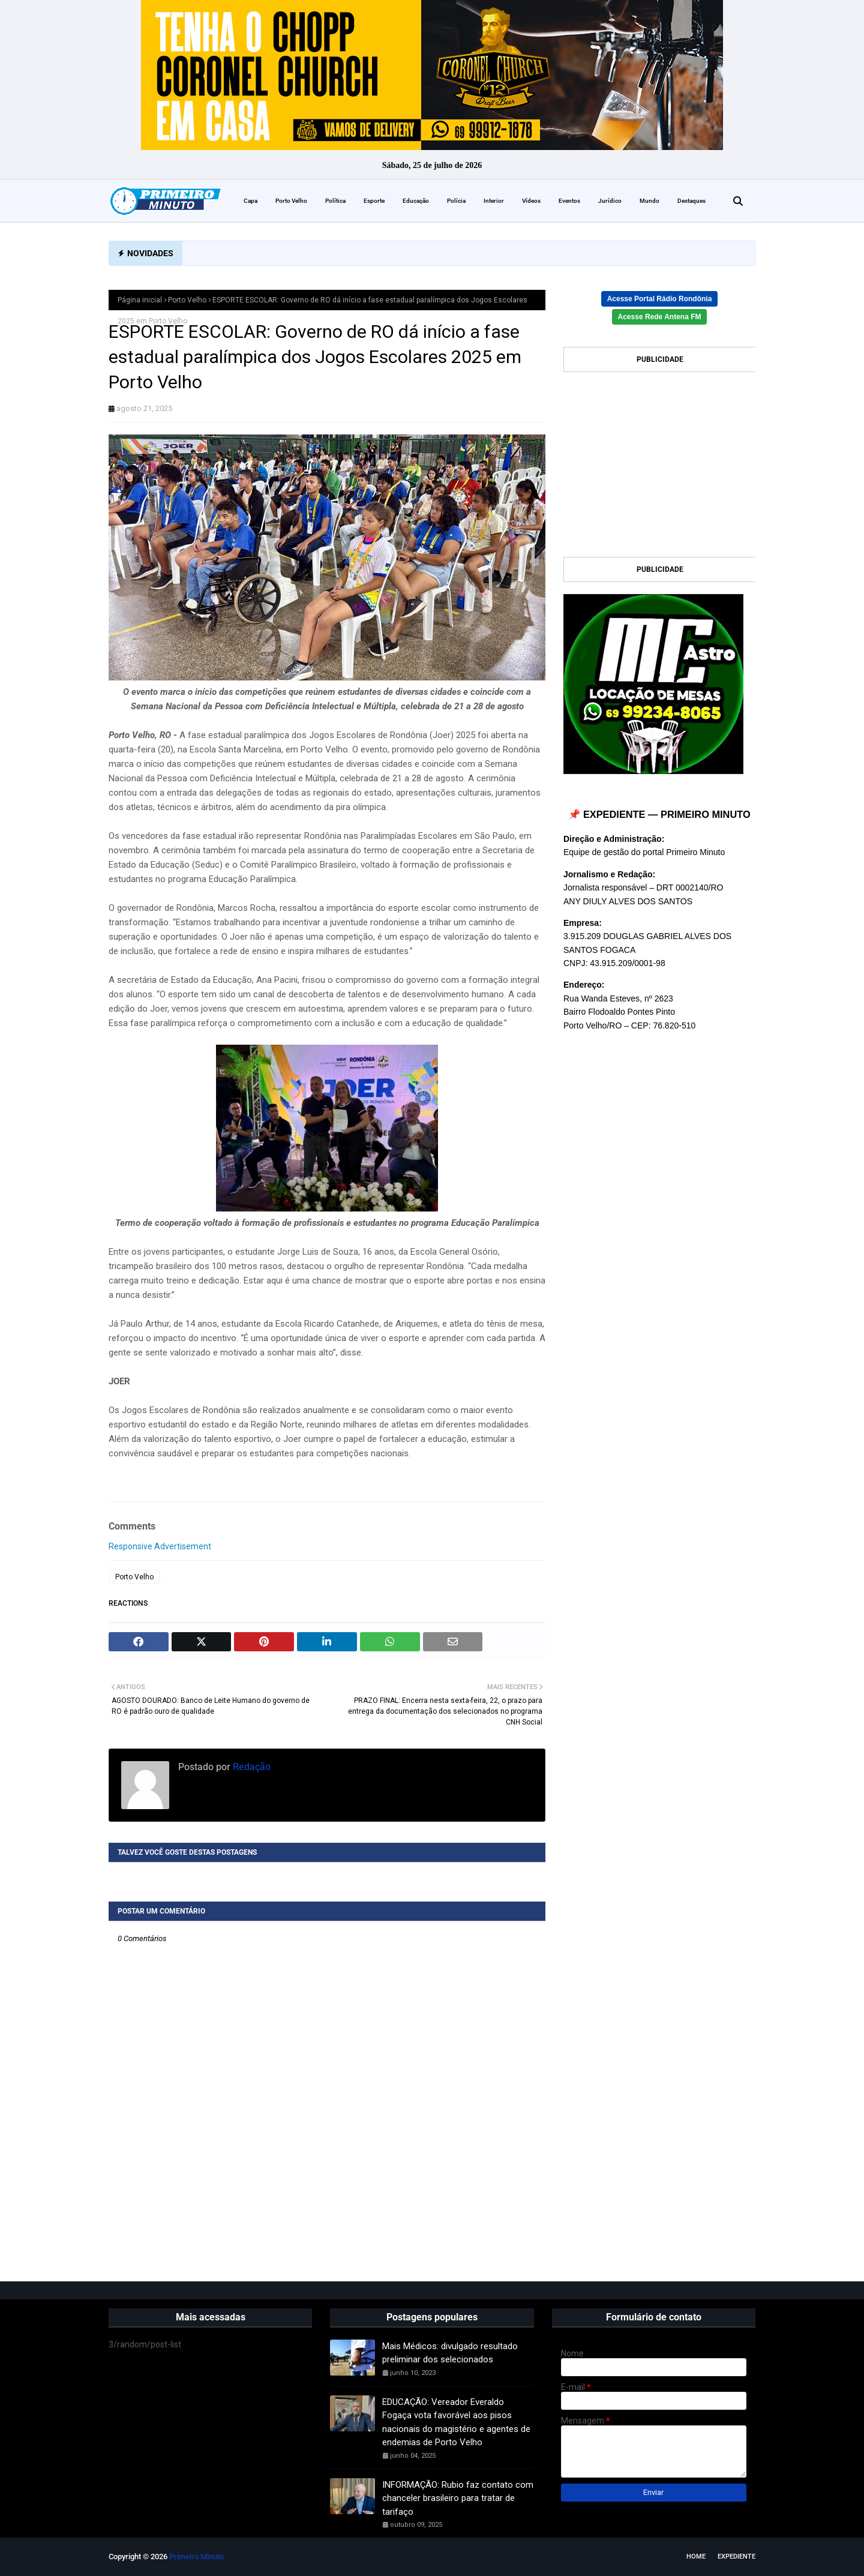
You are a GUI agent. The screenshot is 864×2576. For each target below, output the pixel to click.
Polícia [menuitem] (456, 200)
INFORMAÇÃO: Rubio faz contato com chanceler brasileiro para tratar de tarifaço (457, 2498)
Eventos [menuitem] (569, 200)
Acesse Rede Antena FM (659, 317)
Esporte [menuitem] (374, 200)
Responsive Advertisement (160, 1546)
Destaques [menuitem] (691, 200)
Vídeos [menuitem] (531, 200)
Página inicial (140, 300)
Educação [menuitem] (416, 200)
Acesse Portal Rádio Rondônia (659, 299)
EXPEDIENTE (736, 2556)
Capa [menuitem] (250, 200)
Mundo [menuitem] (649, 200)
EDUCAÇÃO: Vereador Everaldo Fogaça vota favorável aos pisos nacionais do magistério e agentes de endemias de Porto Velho (456, 2422)
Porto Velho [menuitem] (291, 200)
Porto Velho (187, 300)
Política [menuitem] (335, 200)
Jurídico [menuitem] (610, 200)
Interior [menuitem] (494, 200)
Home (696, 2556)
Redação (250, 1767)
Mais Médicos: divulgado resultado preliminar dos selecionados (450, 2353)
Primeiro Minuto (196, 2556)
